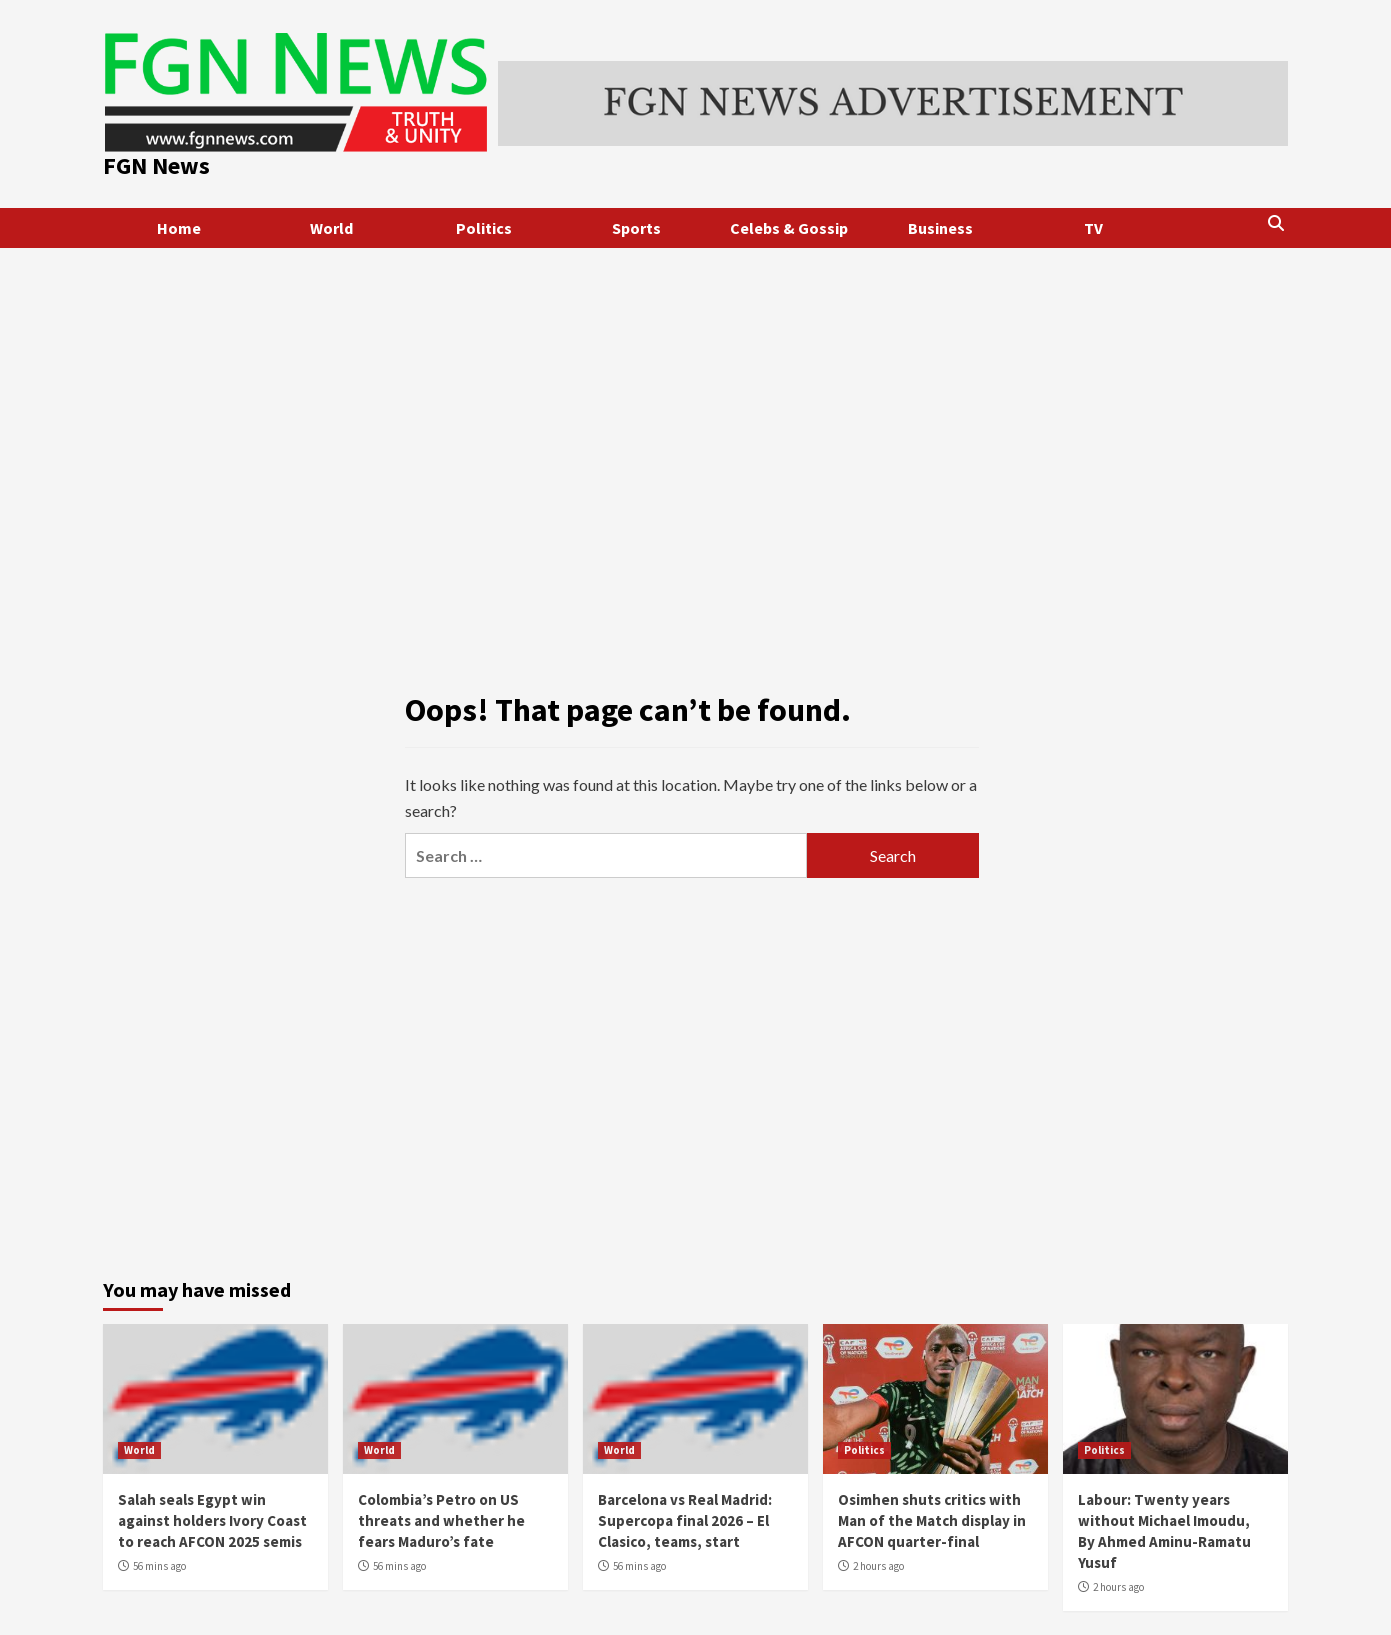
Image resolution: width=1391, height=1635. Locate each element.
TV (1093, 228)
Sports (636, 228)
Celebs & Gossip (789, 228)
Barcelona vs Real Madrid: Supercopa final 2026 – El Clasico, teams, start (685, 1520)
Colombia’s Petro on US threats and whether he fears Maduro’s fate (441, 1520)
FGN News (156, 165)
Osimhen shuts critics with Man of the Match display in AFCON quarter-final (932, 1520)
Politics (484, 228)
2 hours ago (878, 1566)
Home (179, 228)
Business (940, 228)
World (331, 228)
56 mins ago (159, 1566)
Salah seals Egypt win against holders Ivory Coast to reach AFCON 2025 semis (212, 1520)
